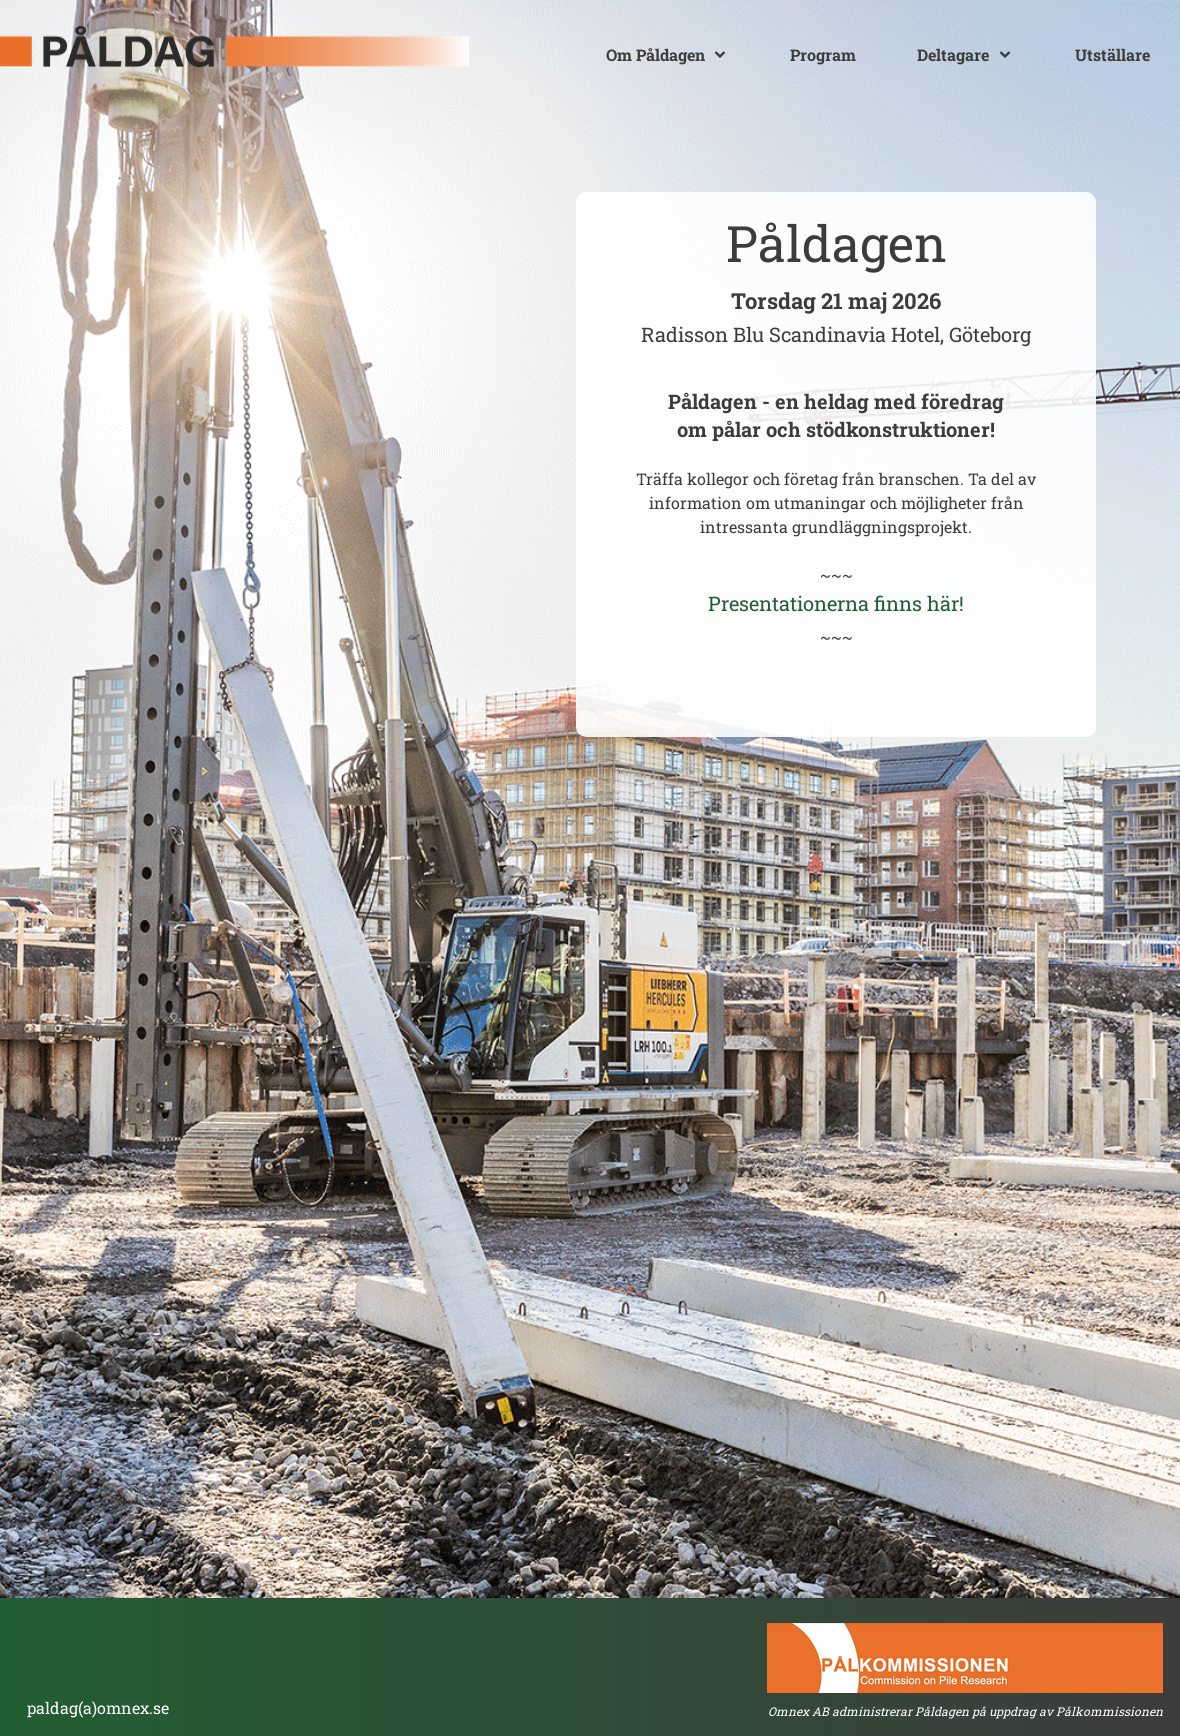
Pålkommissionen (1109, 1711)
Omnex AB (798, 1711)
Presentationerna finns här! (836, 603)
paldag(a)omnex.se (98, 1707)
